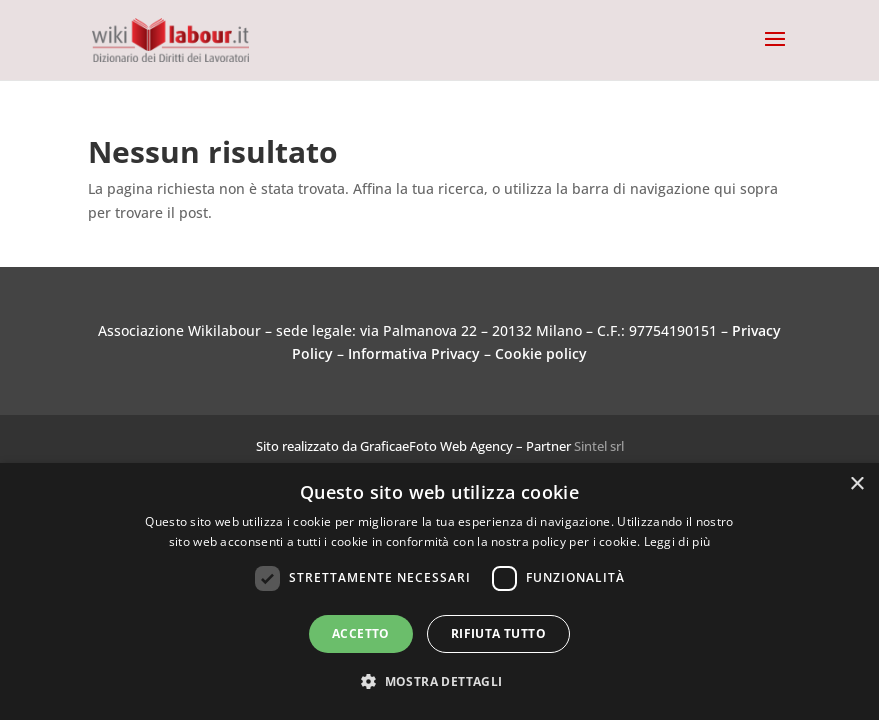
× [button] (856, 484)
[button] (439, 682)
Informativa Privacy (414, 353)
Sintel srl (599, 446)
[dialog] (439, 591)
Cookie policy (541, 353)
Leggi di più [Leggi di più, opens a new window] (677, 541)
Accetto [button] (361, 633)
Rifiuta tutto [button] (498, 633)
